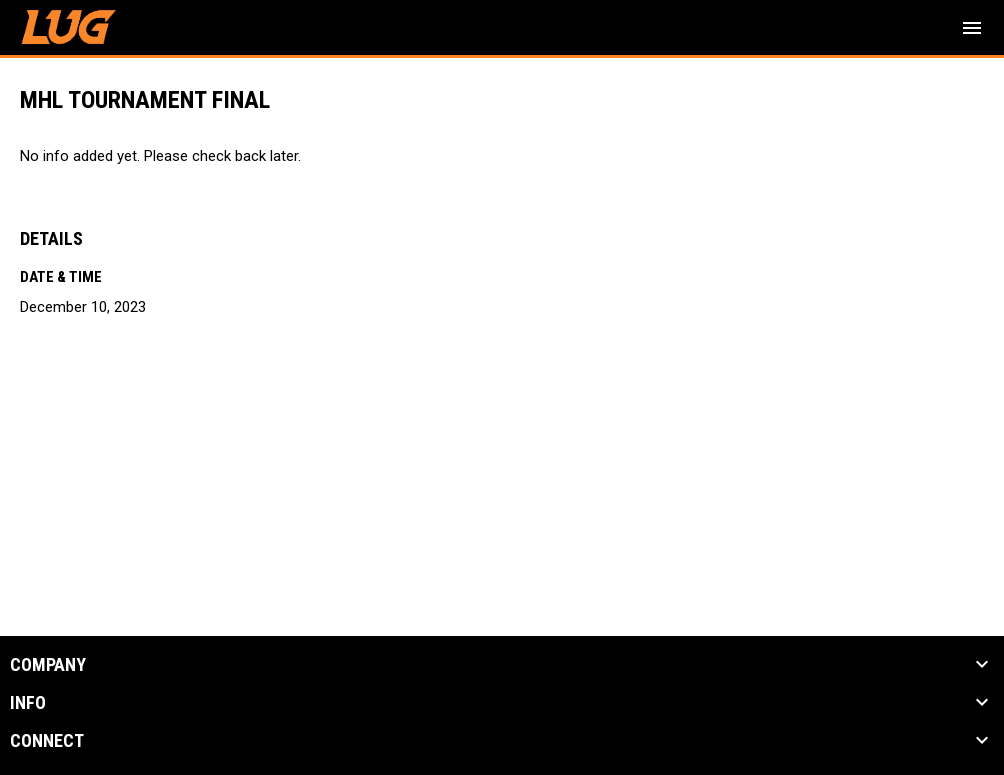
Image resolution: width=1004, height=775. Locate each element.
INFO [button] (28, 703)
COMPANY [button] (48, 665)
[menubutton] (972, 28)
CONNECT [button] (47, 741)
